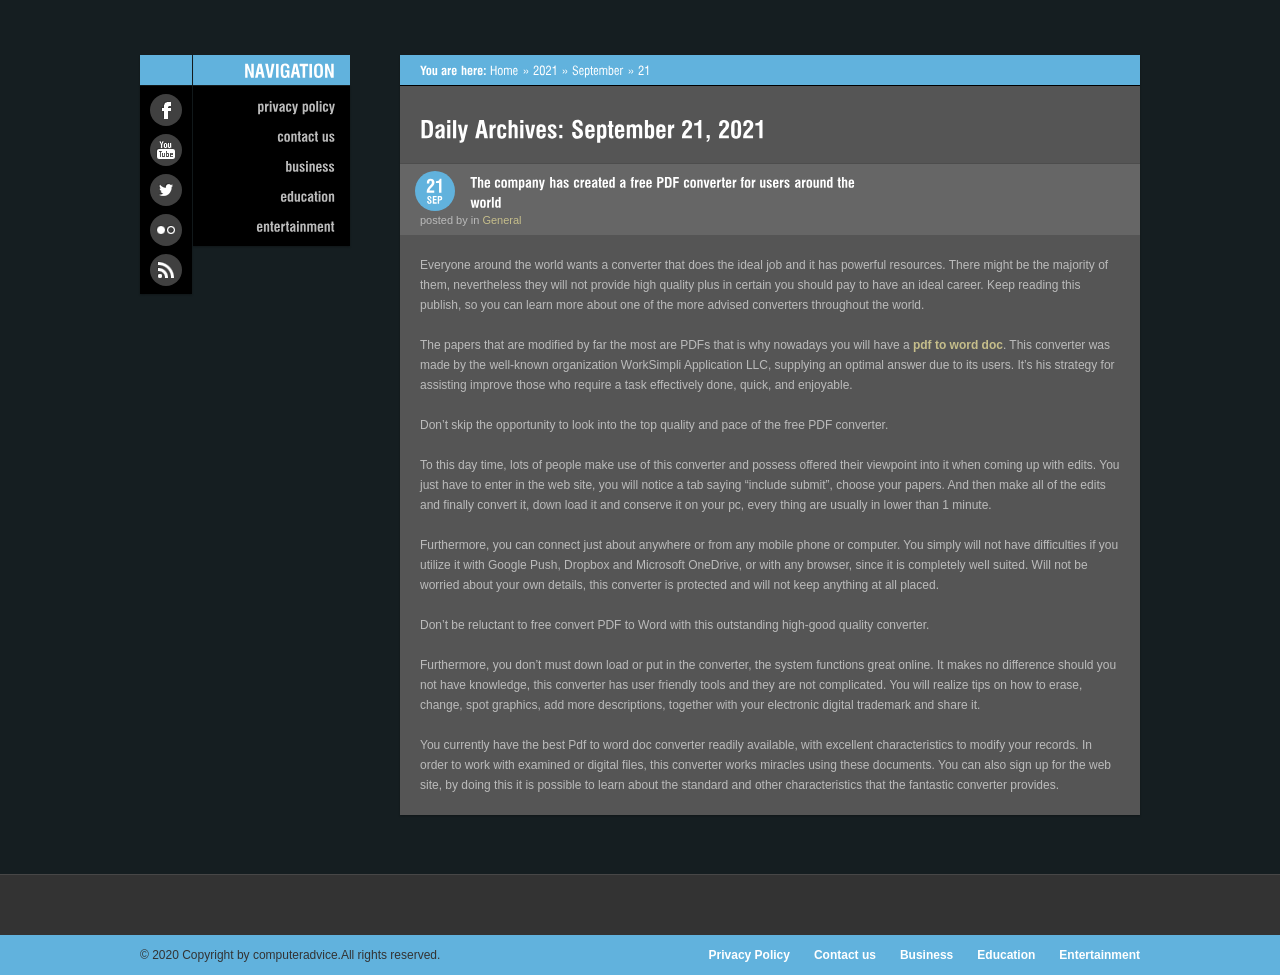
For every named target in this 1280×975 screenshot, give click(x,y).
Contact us (845, 955)
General (501, 220)
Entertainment (1099, 955)
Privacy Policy (749, 955)
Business (926, 955)
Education (1006, 955)
